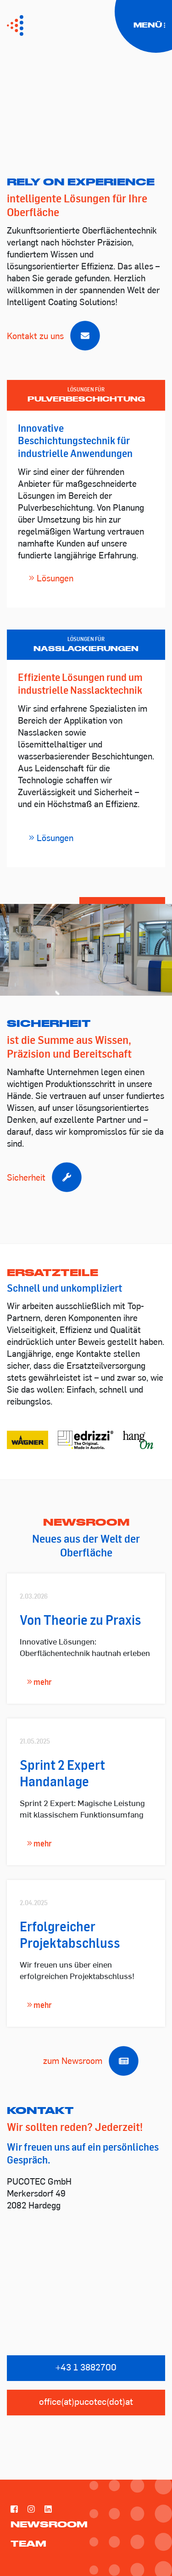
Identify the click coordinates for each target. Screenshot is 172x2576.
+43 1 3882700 (86, 2368)
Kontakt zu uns (49, 337)
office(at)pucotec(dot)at (86, 2402)
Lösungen (51, 579)
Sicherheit (39, 1178)
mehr (39, 1682)
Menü (149, 25)
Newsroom (49, 2524)
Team (28, 2543)
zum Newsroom (86, 2061)
